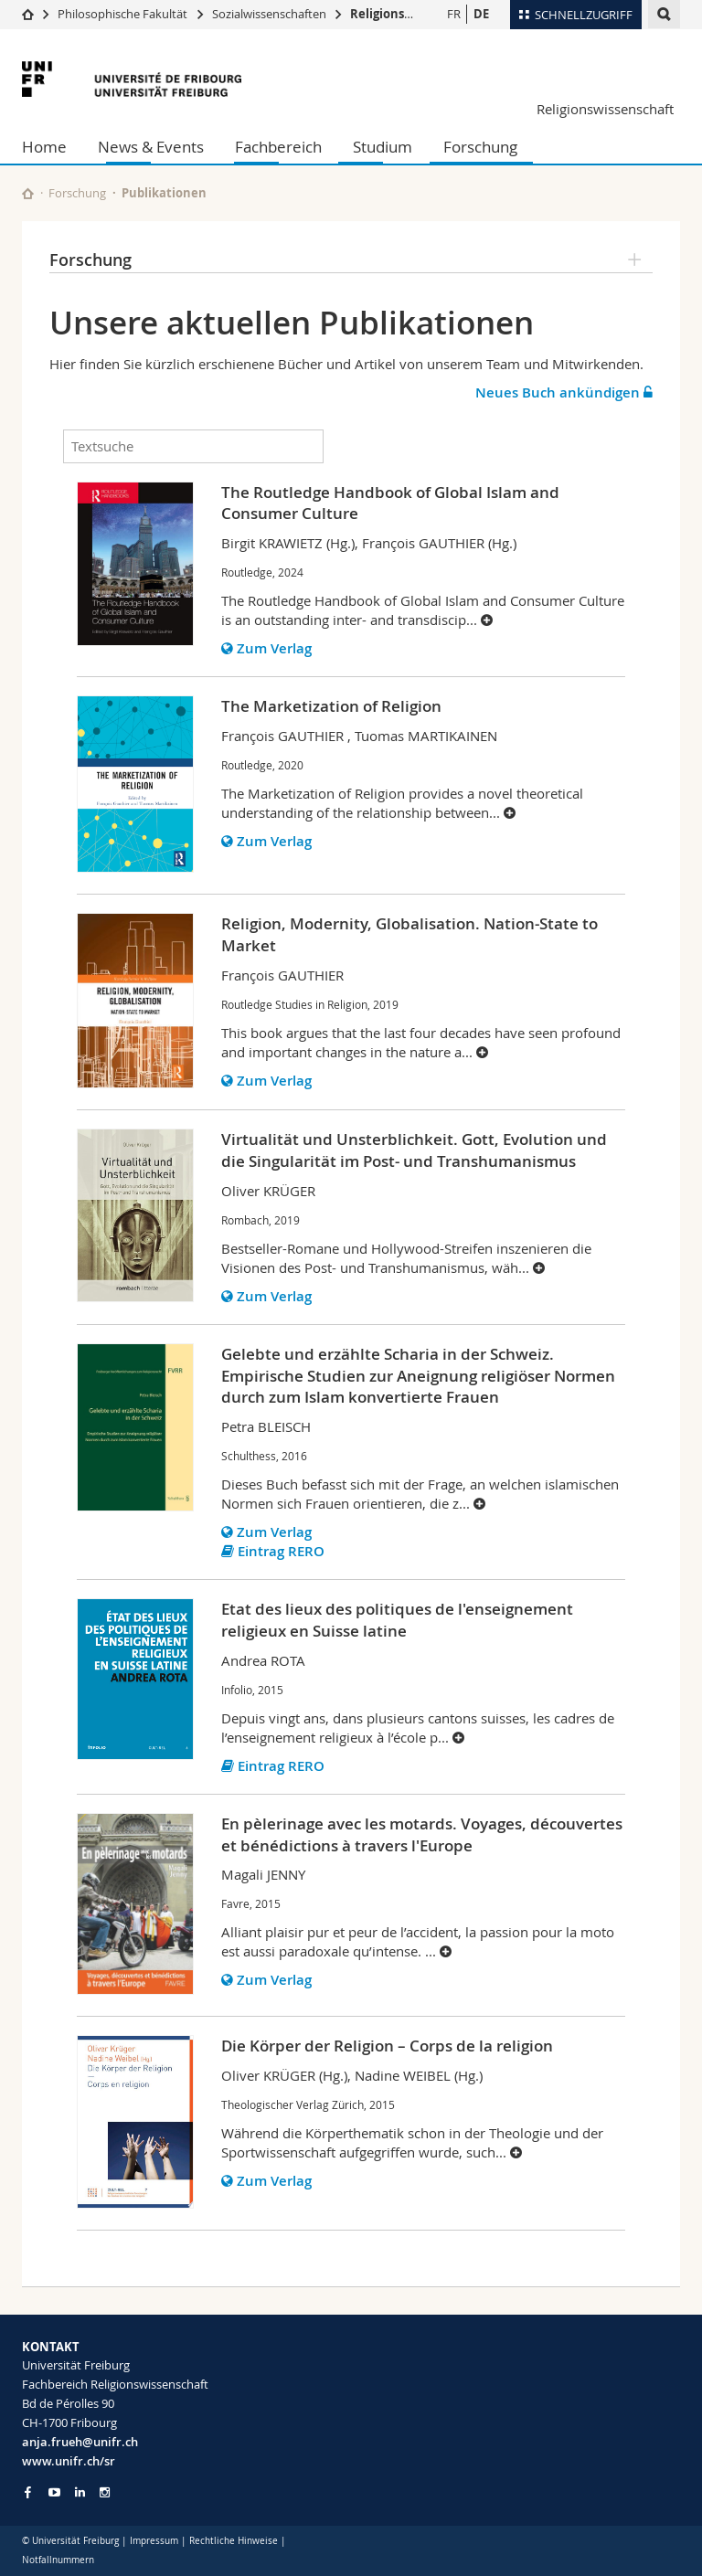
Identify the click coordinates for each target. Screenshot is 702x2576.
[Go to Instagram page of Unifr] (105, 2492)
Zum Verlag (266, 648)
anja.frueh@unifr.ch (80, 2441)
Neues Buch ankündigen (564, 392)
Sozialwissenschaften (269, 13)
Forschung (480, 146)
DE (481, 13)
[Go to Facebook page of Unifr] (28, 2492)
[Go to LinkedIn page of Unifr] (80, 2492)
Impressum (154, 2541)
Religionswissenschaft (416, 13)
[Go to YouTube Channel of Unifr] (54, 2492)
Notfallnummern (58, 2560)
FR (454, 13)
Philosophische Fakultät (122, 13)
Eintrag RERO (272, 1551)
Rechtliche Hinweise (233, 2541)
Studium (382, 146)
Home (44, 146)
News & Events (151, 146)
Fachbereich (278, 146)
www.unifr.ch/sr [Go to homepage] (68, 2461)
